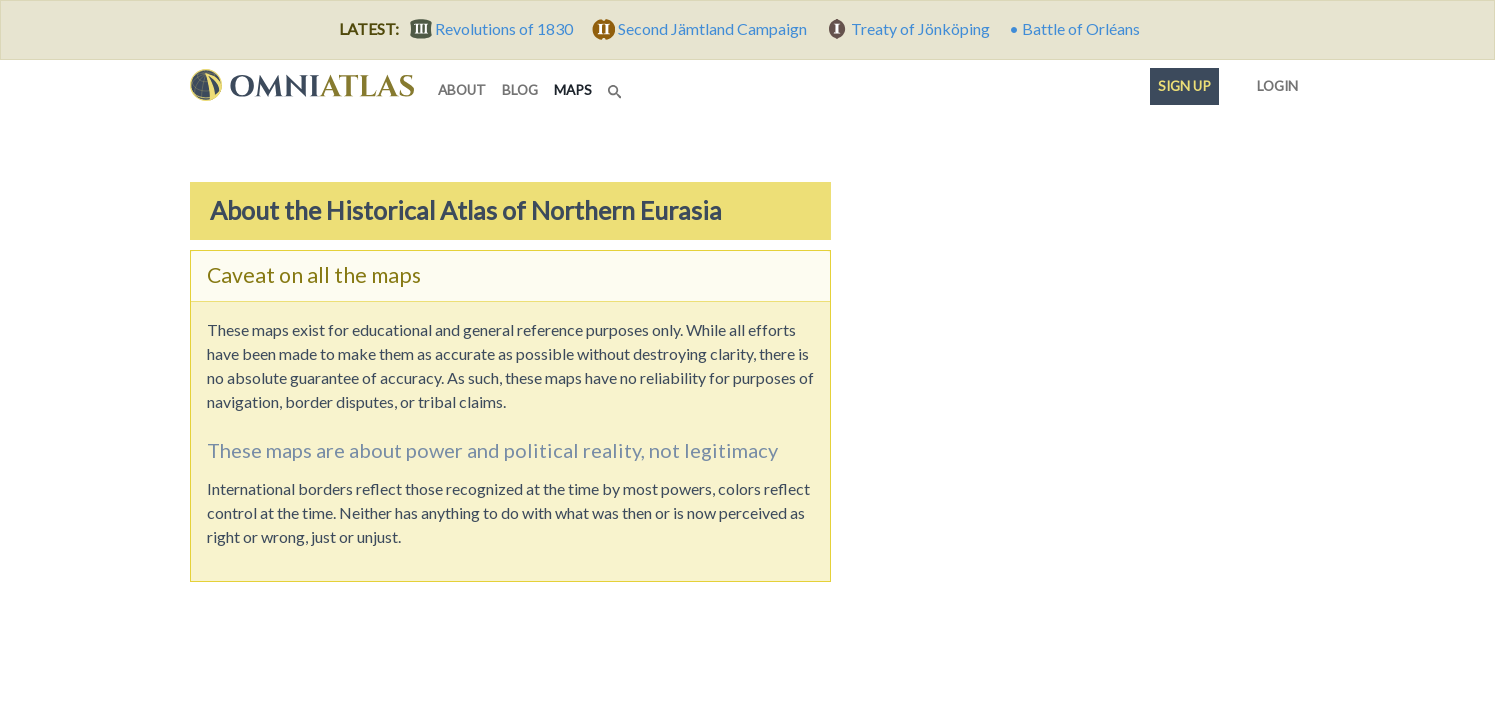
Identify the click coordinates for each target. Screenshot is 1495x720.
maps (577, 88)
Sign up (1184, 86)
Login (1273, 82)
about (462, 90)
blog (520, 90)
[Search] (617, 86)
